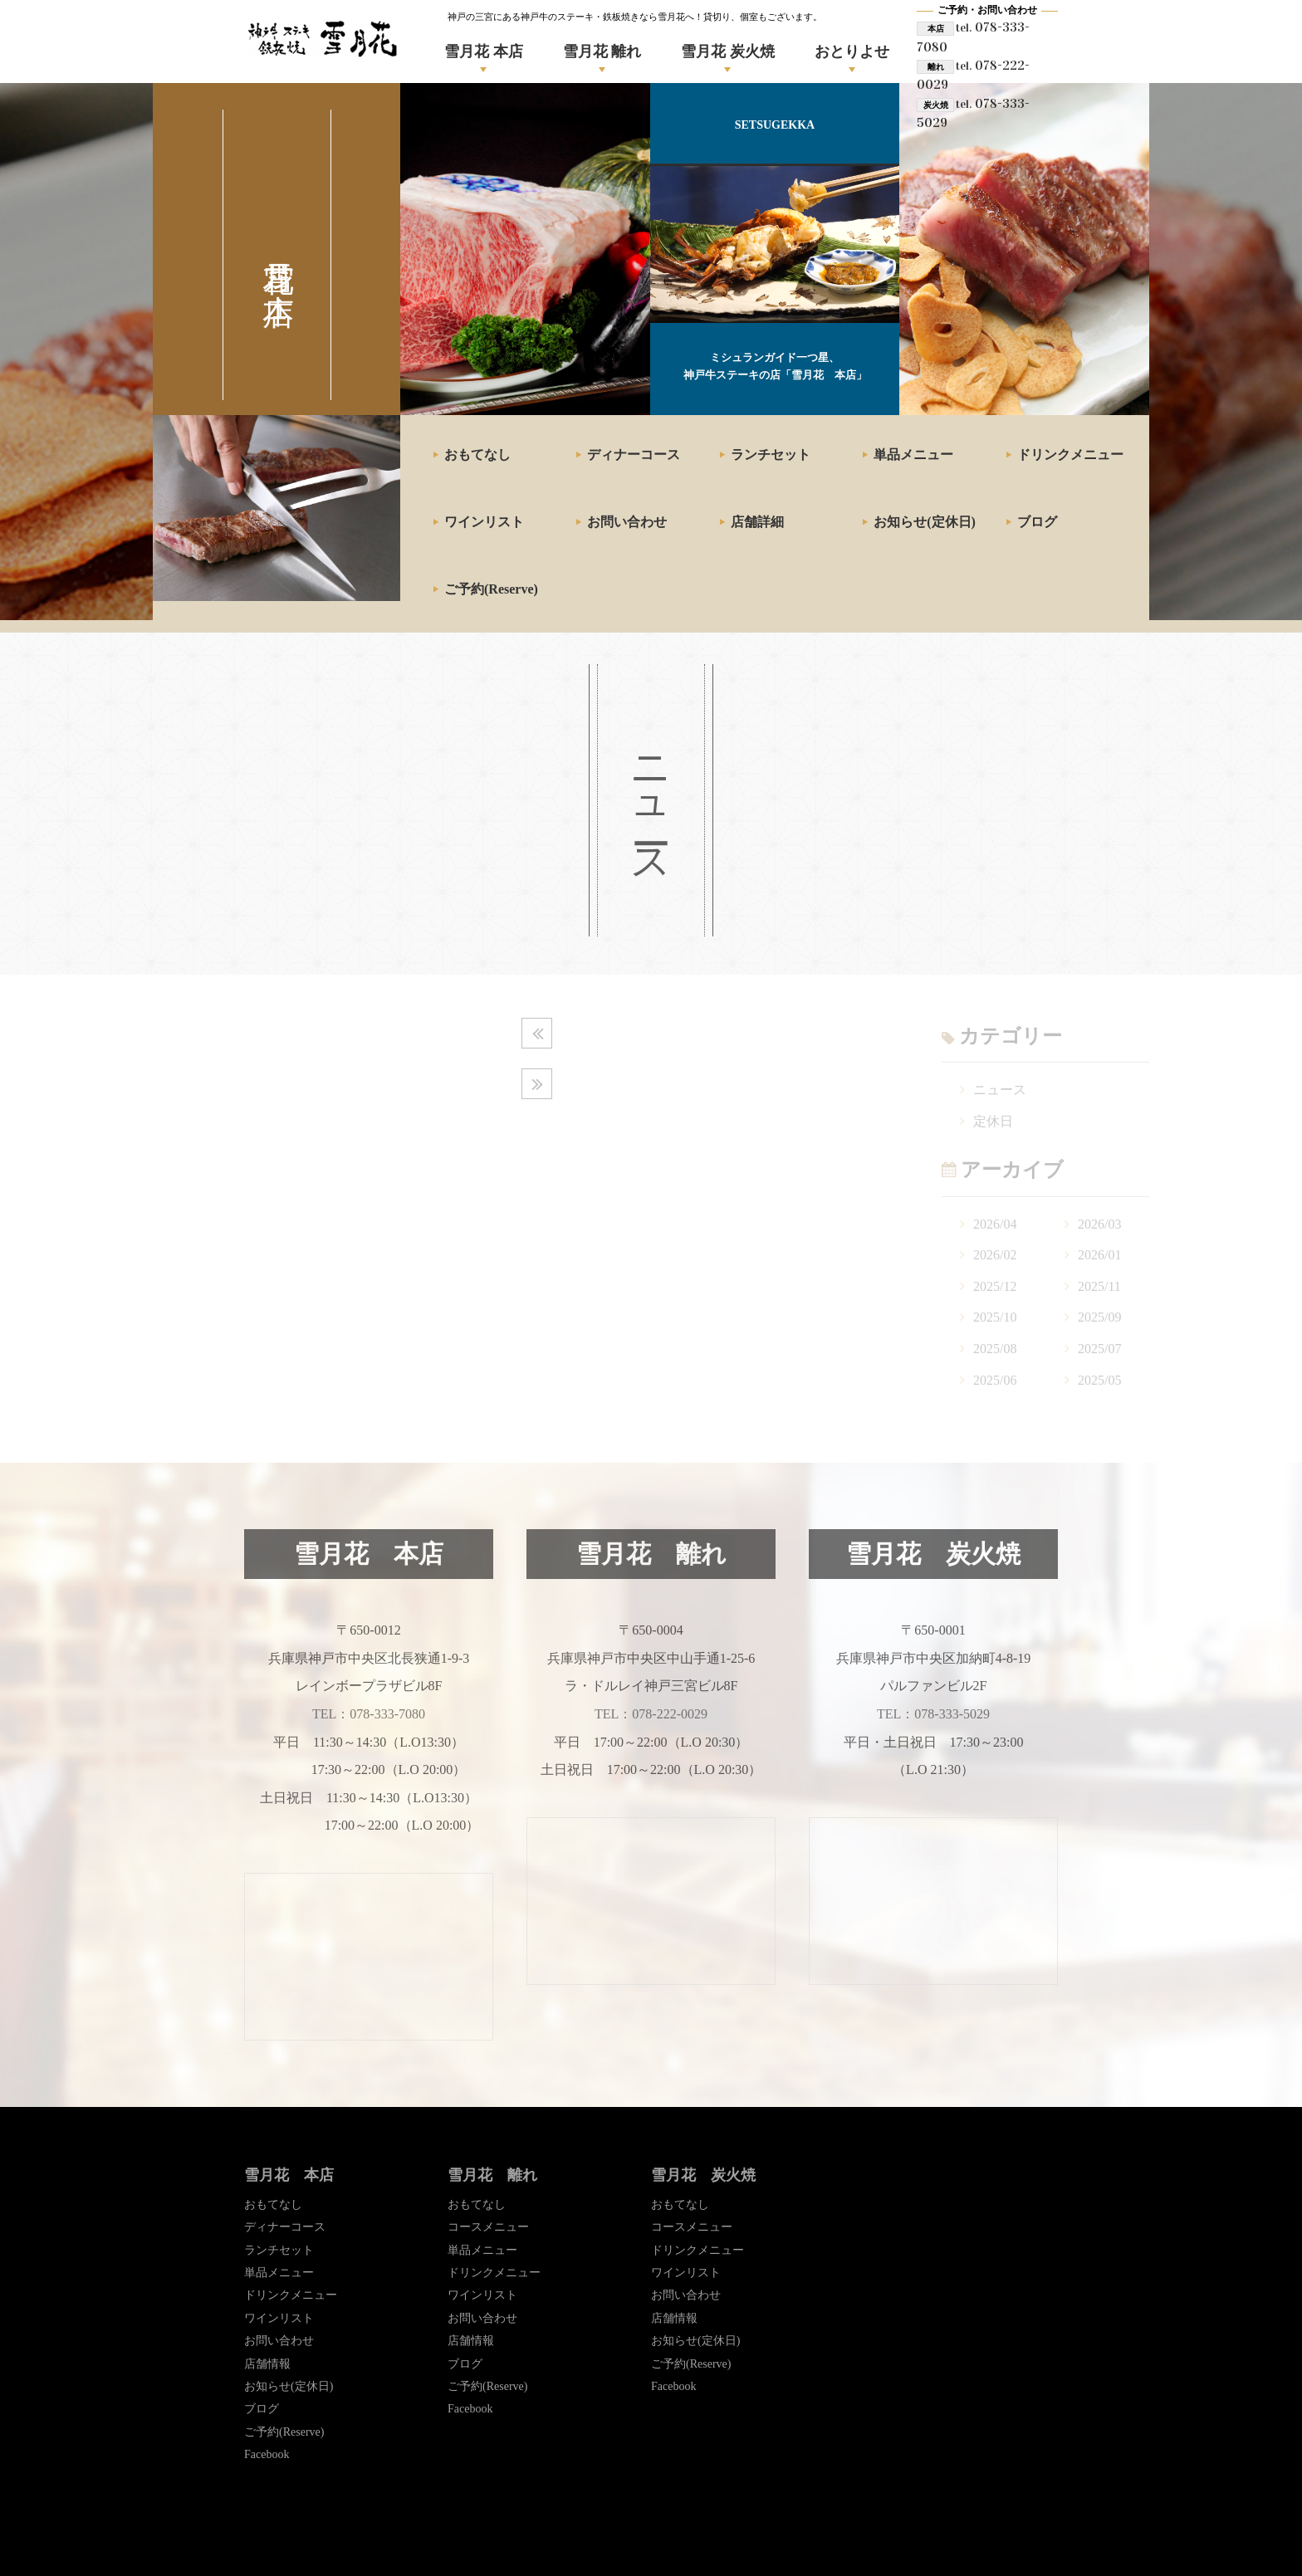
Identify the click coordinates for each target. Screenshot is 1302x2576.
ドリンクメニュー (1070, 454)
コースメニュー (488, 2227)
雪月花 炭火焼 (728, 51)
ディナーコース (633, 454)
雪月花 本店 (483, 51)
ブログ (1037, 522)
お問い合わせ (627, 522)
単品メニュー (913, 454)
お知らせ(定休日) (925, 522)
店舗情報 (267, 2364)
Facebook (266, 2454)
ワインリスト (484, 522)
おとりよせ (852, 51)
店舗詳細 (757, 522)
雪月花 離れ (602, 51)
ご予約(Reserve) (491, 589)
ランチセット (770, 454)
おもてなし (477, 454)
